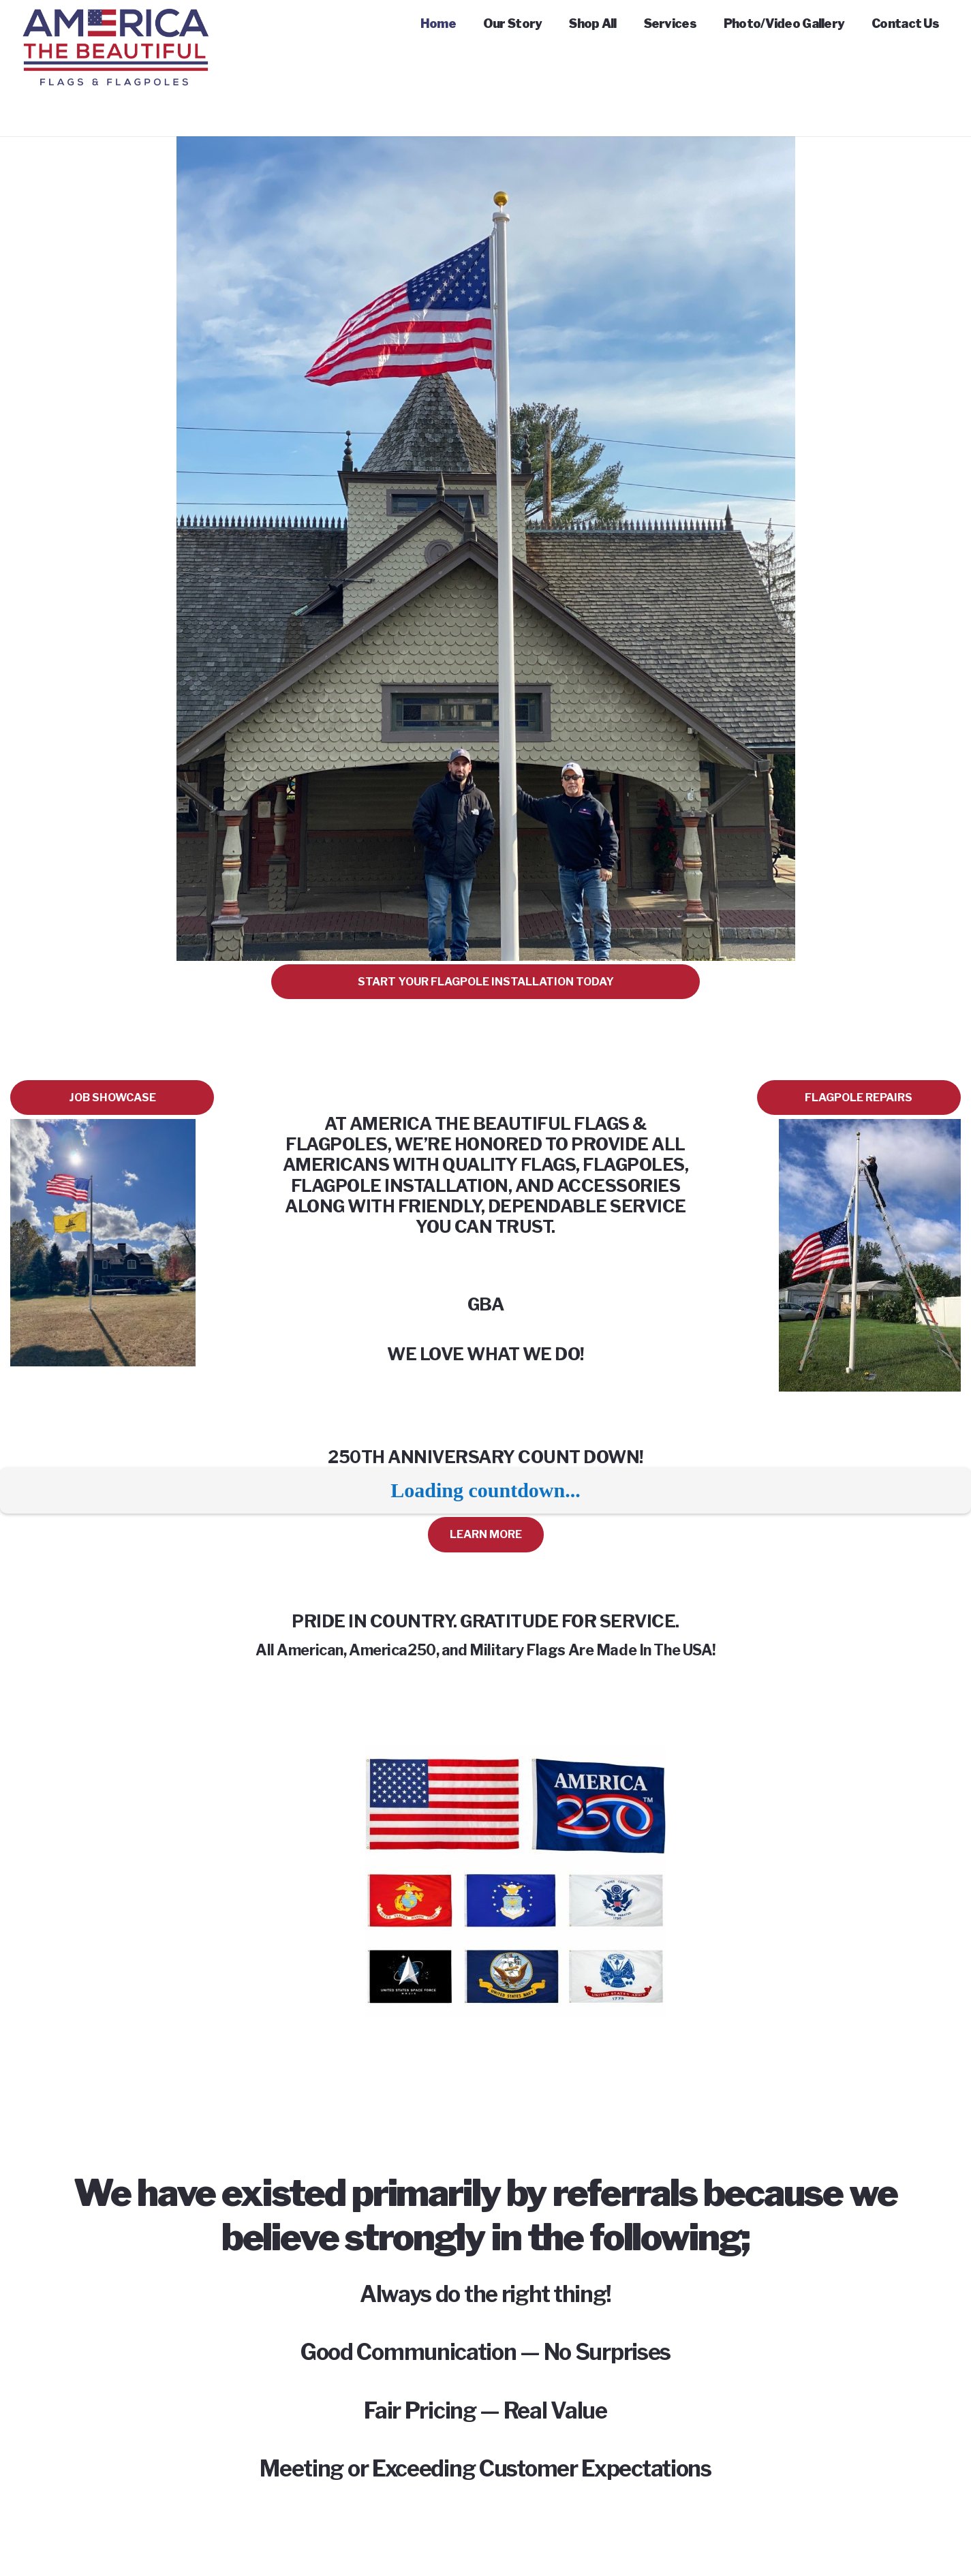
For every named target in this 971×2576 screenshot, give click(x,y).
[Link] (115, 27)
